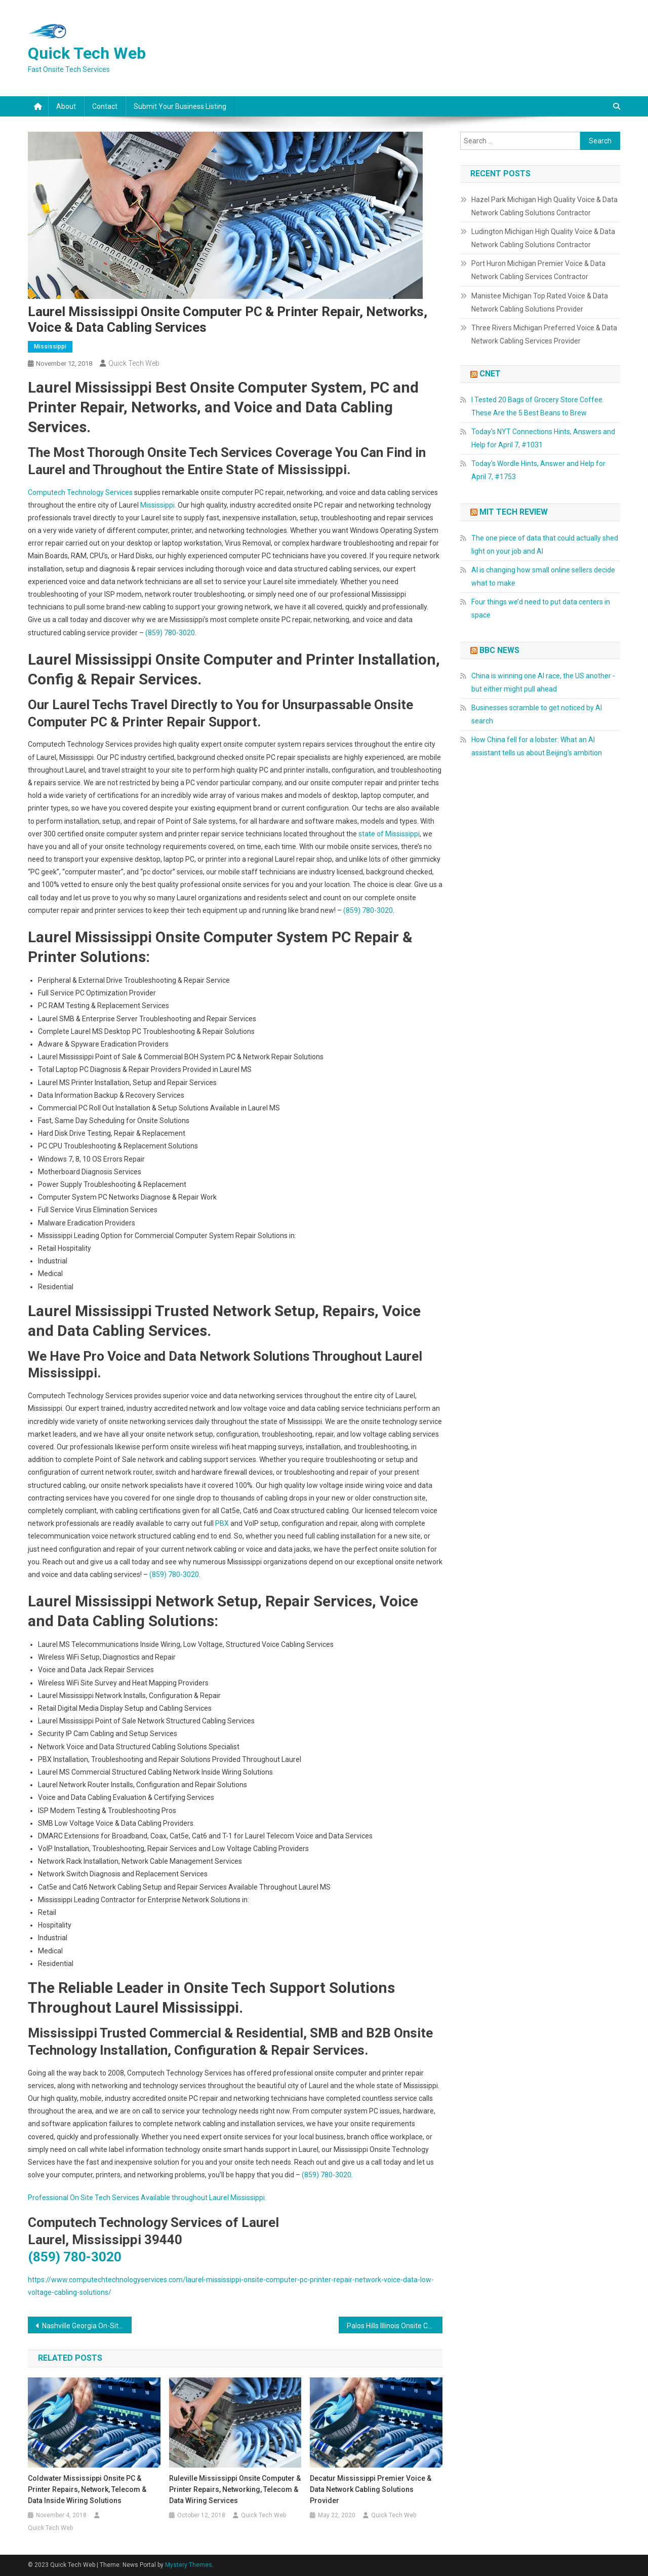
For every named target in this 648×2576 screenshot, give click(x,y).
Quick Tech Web (87, 53)
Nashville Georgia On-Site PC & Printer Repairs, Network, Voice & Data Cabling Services (87, 2326)
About (66, 106)
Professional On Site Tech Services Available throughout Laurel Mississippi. (147, 2198)
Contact (104, 106)
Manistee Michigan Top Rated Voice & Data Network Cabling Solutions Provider (539, 302)
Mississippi (50, 346)
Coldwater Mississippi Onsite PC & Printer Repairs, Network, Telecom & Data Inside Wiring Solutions (87, 2489)
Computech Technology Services (80, 492)
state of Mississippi (389, 834)
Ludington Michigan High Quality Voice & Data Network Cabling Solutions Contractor (543, 238)
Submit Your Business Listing (180, 106)
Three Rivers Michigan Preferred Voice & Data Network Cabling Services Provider (544, 334)
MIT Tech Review (513, 512)
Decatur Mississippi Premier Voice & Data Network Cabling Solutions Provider (370, 2489)
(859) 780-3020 (170, 633)
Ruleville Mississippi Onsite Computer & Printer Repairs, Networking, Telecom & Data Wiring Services (235, 2489)
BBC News (499, 650)
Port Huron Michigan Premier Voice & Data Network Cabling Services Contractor (538, 270)
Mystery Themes (188, 2564)
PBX (222, 1523)
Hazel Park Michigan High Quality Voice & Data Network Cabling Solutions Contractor (544, 206)
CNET (490, 373)
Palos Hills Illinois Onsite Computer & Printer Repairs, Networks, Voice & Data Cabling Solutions (394, 2326)
